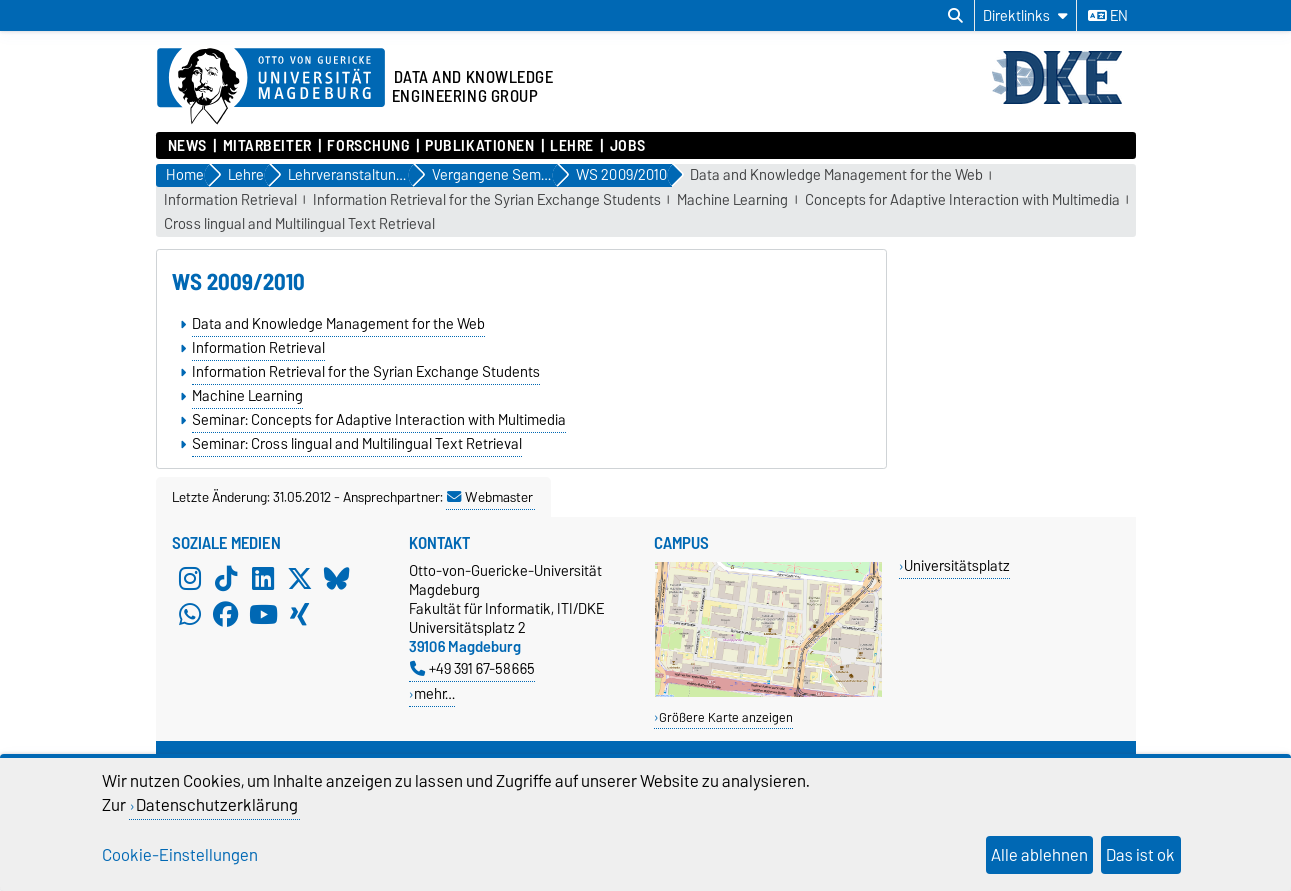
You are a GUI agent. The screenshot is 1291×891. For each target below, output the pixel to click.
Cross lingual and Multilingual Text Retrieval (299, 224)
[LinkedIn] (263, 579)
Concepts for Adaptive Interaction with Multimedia (962, 200)
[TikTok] (226, 579)
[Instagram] (190, 579)
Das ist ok (1140, 855)
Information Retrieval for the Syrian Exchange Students (487, 200)
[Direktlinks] (1025, 15)
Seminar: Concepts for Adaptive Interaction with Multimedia (379, 420)
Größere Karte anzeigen (726, 717)
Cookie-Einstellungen (180, 855)
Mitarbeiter (267, 146)
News (187, 146)
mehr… (434, 693)
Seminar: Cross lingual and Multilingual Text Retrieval (357, 444)
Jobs (628, 146)
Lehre (572, 146)
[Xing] (300, 615)
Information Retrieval (230, 200)
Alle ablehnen (1039, 855)
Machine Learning (732, 200)
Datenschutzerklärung (217, 805)
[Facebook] (226, 615)
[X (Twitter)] (300, 579)
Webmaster (490, 497)
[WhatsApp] (190, 615)
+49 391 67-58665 (472, 668)
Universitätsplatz (957, 565)
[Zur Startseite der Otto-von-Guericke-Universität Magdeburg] (271, 87)
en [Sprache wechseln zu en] (1108, 16)
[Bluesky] (337, 579)
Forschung (368, 146)
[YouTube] (263, 615)
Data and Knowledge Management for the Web (836, 175)
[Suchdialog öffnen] (955, 16)
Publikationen (479, 146)
